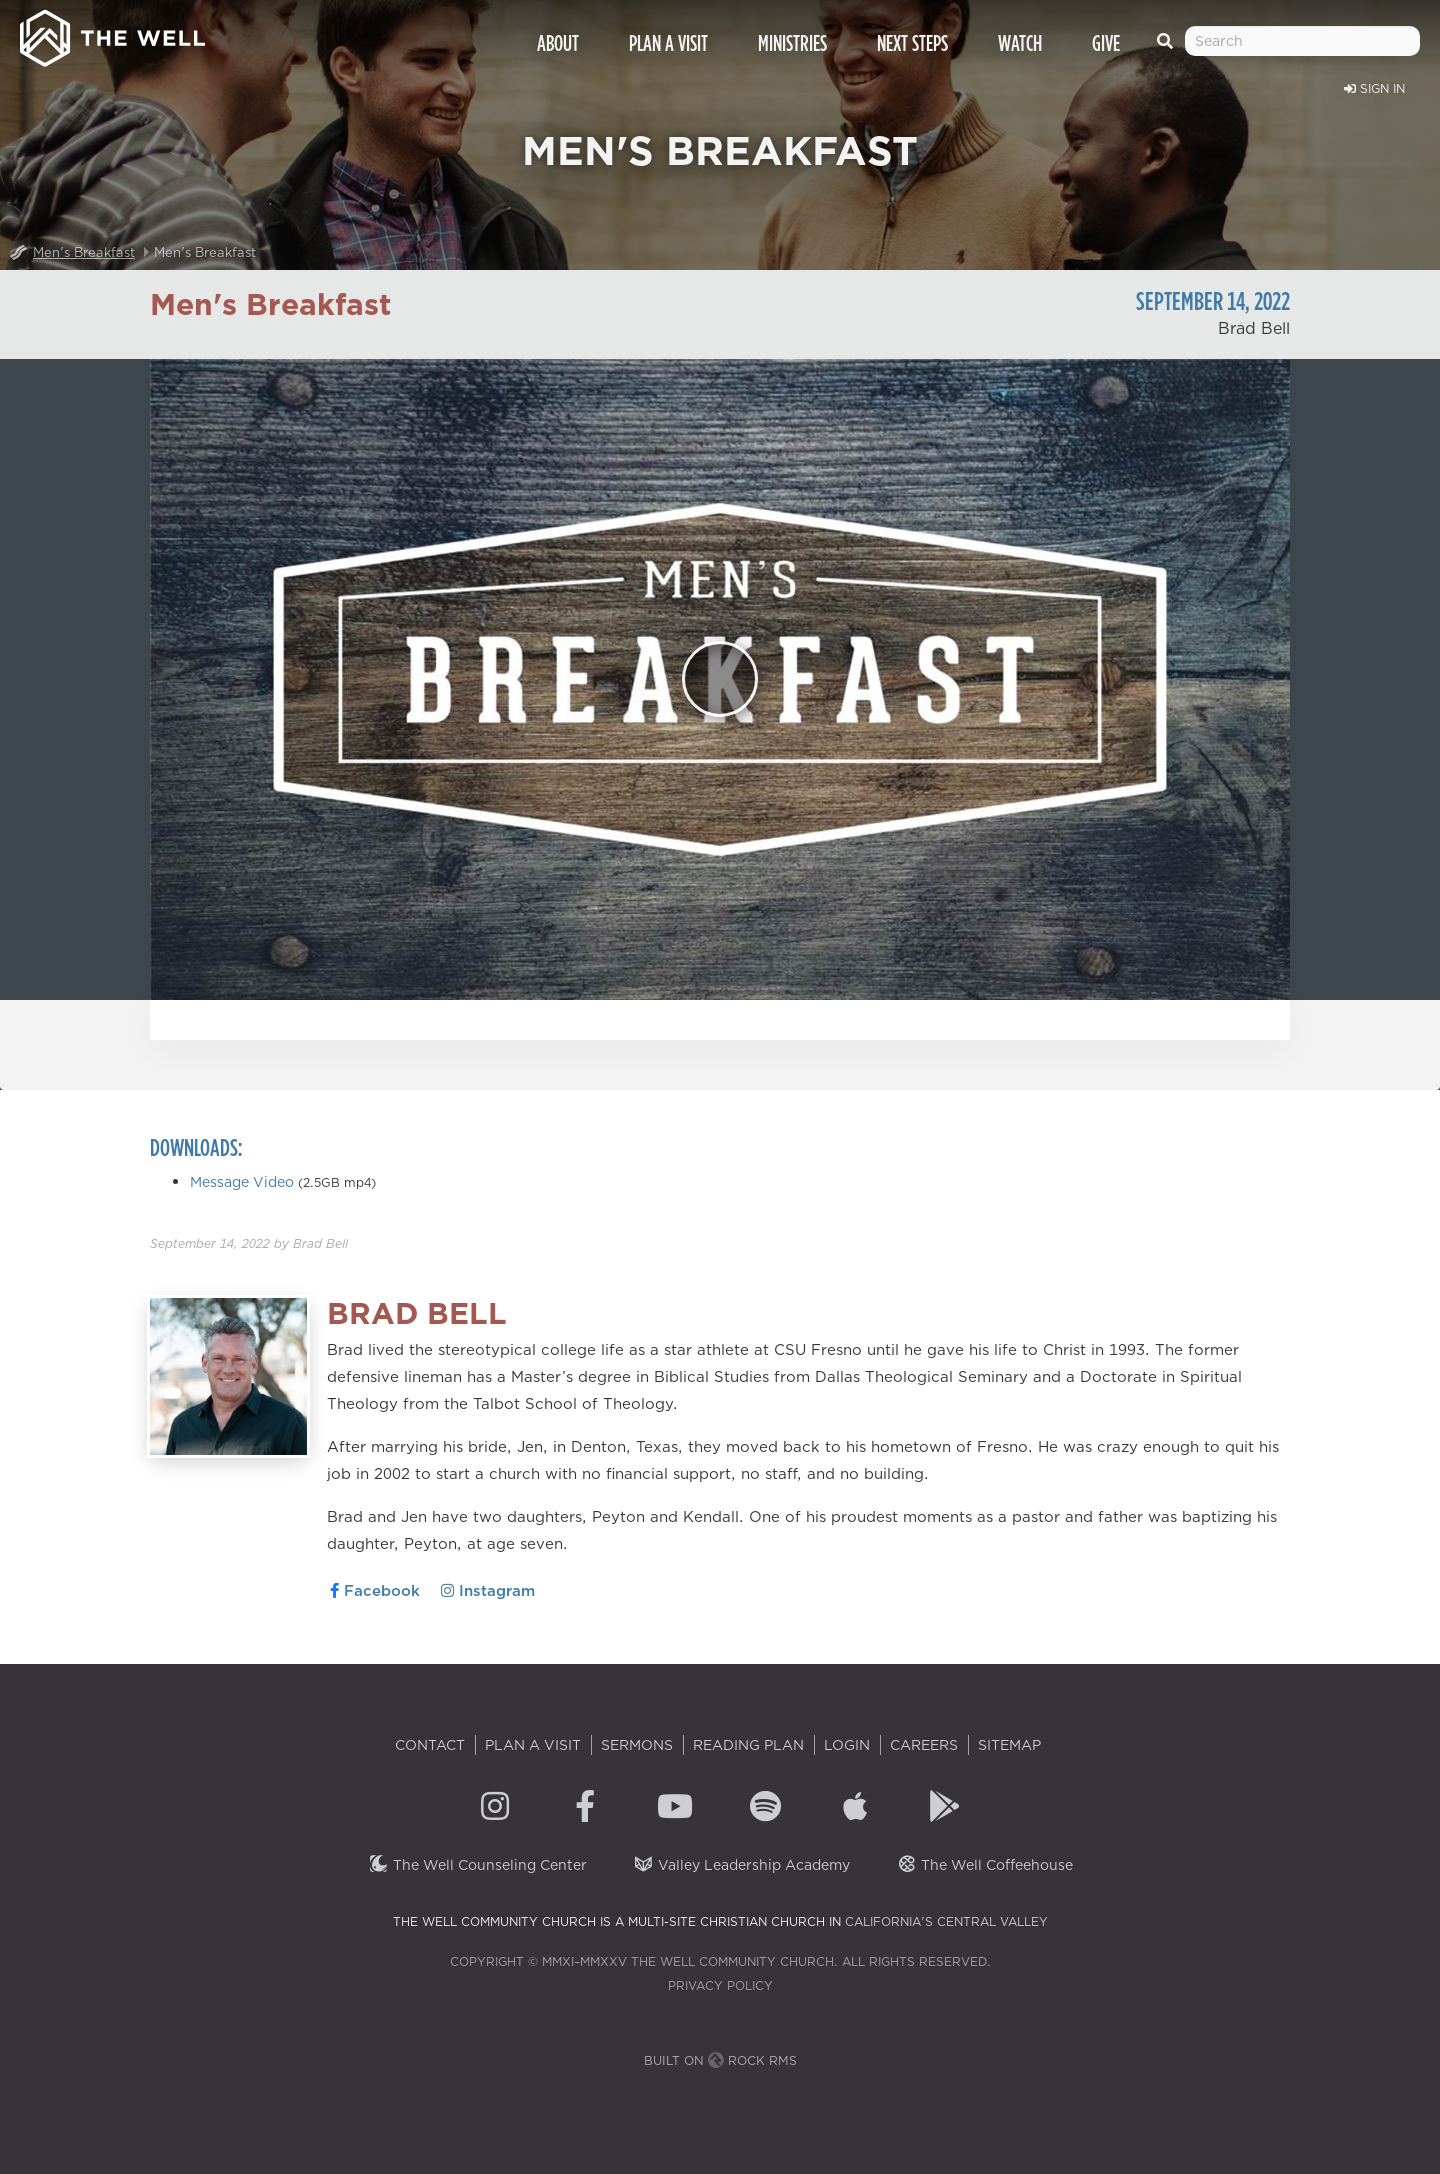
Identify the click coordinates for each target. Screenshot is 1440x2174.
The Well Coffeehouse (984, 1865)
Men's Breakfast (84, 252)
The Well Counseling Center (477, 1865)
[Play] (720, 679)
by (249, 1243)
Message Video (242, 1182)
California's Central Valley (946, 1921)
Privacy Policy (720, 1985)
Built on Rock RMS (720, 2060)
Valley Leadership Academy (741, 1865)
